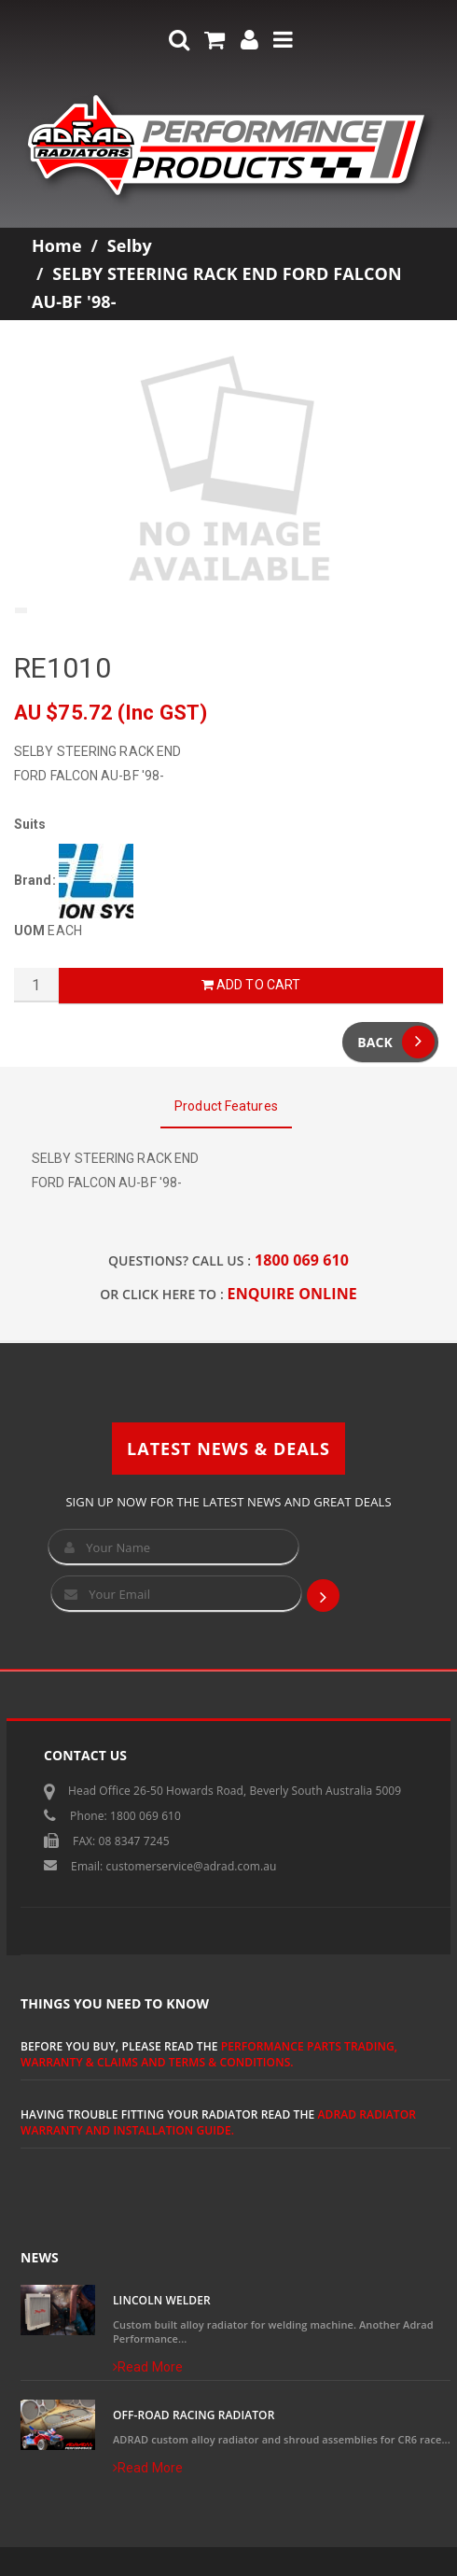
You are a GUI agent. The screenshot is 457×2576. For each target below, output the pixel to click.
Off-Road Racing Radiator (193, 2415)
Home (57, 245)
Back (396, 1042)
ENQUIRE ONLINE (292, 1293)
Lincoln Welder (162, 2300)
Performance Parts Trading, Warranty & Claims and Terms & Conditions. (209, 2054)
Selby (129, 245)
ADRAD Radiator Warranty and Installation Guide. (218, 2122)
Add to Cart (250, 984)
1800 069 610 (302, 1260)
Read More (148, 2366)
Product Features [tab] (226, 1106)
